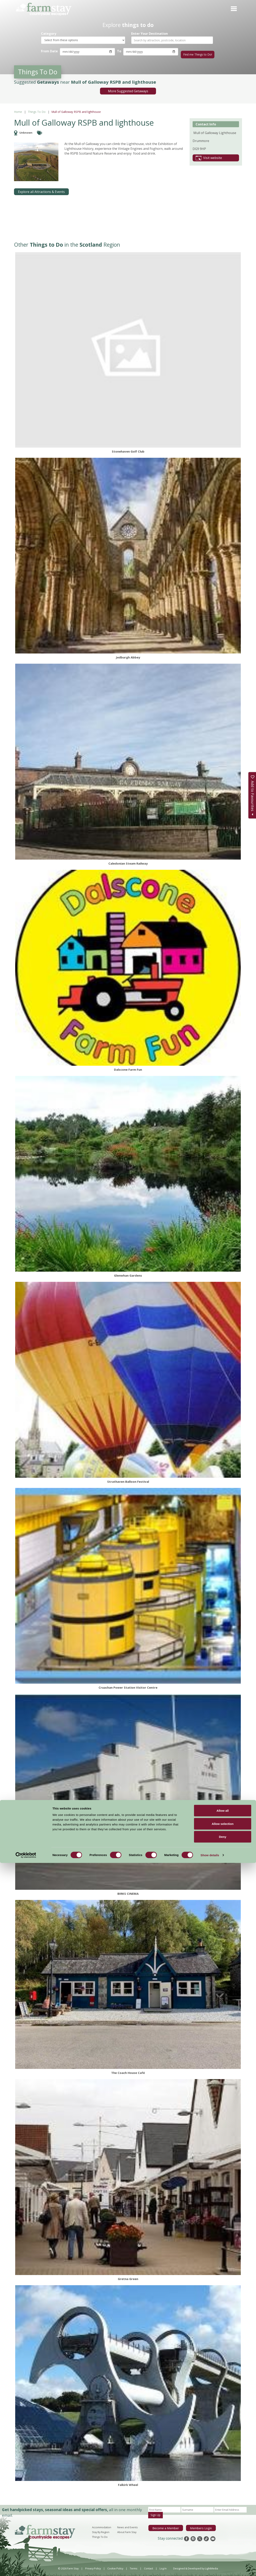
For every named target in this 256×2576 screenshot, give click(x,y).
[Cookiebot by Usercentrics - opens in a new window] (25, 2568)
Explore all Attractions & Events (41, 189)
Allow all (223, 2523)
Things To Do (37, 109)
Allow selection (222, 2536)
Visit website (209, 155)
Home (18, 109)
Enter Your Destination (149, 33)
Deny (222, 2549)
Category (48, 33)
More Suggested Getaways (128, 88)
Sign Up (155, 2512)
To (118, 51)
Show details (210, 2568)
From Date (49, 51)
